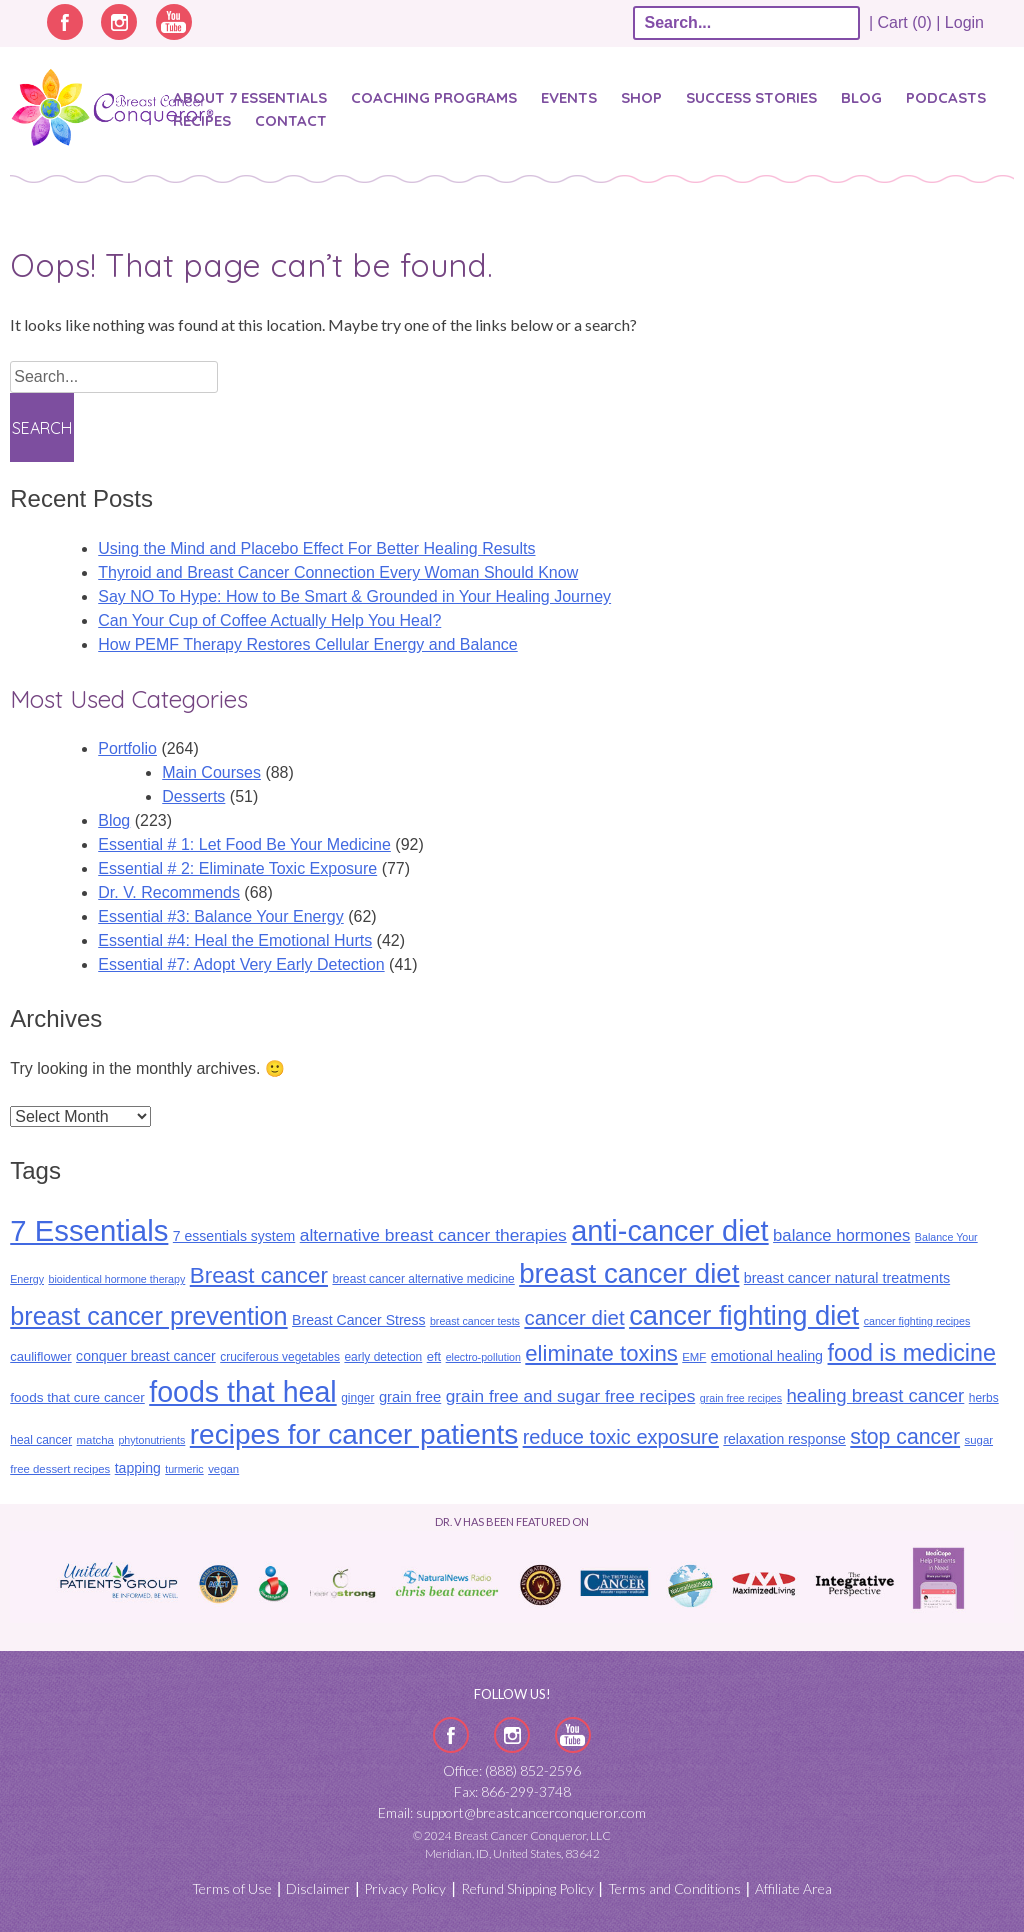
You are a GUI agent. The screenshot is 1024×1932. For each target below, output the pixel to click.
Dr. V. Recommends (169, 892)
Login (964, 22)
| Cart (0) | (905, 22)
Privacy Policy (405, 1888)
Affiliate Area (793, 1888)
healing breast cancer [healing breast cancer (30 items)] (876, 1395)
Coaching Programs (434, 97)
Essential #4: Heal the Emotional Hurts (235, 940)
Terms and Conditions (674, 1888)
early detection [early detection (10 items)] (383, 1357)
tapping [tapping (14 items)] (138, 1468)
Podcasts (946, 97)
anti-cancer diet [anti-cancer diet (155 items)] (669, 1231)
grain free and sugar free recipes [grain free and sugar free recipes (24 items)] (571, 1396)
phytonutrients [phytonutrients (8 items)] (151, 1440)
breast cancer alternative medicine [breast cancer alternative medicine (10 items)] (423, 1279)
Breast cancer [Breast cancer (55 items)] (259, 1275)
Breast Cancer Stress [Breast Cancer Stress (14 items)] (358, 1320)
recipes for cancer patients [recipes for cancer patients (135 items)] (354, 1434)
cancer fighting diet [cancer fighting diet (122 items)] (744, 1315)
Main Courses (211, 772)
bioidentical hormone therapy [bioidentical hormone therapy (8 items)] (116, 1279)
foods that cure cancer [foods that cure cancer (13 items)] (77, 1397)
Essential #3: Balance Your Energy (221, 916)
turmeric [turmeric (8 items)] (184, 1469)
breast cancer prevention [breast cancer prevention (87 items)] (148, 1316)
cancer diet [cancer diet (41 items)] (574, 1317)
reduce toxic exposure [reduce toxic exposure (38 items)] (621, 1437)
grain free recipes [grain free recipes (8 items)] (741, 1398)
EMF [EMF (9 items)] (694, 1357)
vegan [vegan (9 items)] (223, 1469)
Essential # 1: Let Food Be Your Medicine (244, 844)
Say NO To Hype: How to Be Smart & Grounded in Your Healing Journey (354, 596)
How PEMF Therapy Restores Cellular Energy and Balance (307, 644)
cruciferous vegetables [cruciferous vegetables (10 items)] (280, 1357)
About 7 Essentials (250, 97)
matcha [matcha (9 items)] (95, 1440)
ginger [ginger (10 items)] (357, 1398)
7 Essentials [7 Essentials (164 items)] (89, 1230)
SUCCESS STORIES (751, 97)
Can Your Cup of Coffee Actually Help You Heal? (269, 620)
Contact (291, 120)
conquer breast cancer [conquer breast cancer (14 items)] (146, 1356)
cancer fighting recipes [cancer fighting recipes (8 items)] (917, 1321)
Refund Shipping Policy (527, 1888)
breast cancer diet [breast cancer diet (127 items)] (629, 1273)
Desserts (193, 796)
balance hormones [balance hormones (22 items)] (841, 1235)
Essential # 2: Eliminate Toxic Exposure (237, 868)
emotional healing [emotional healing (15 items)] (767, 1356)
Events (569, 97)
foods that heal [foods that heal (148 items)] (243, 1392)
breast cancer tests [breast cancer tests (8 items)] (475, 1321)
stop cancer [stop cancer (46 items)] (905, 1437)
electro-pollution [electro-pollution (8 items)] (483, 1357)
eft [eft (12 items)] (434, 1356)
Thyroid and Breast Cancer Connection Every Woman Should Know (338, 572)
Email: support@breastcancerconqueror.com (512, 1812)
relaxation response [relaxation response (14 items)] (784, 1439)
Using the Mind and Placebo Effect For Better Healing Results (316, 548)
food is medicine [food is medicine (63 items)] (912, 1353)
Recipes (202, 120)
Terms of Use (232, 1888)
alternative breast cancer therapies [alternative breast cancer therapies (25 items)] (433, 1235)
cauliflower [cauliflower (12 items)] (40, 1356)
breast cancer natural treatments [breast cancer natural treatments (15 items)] (847, 1278)
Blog (861, 97)
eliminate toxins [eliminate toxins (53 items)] (601, 1353)
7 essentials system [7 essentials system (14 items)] (234, 1236)
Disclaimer (318, 1888)
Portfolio (127, 748)
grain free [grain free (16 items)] (410, 1397)
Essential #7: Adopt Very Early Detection (241, 964)
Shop (641, 97)
